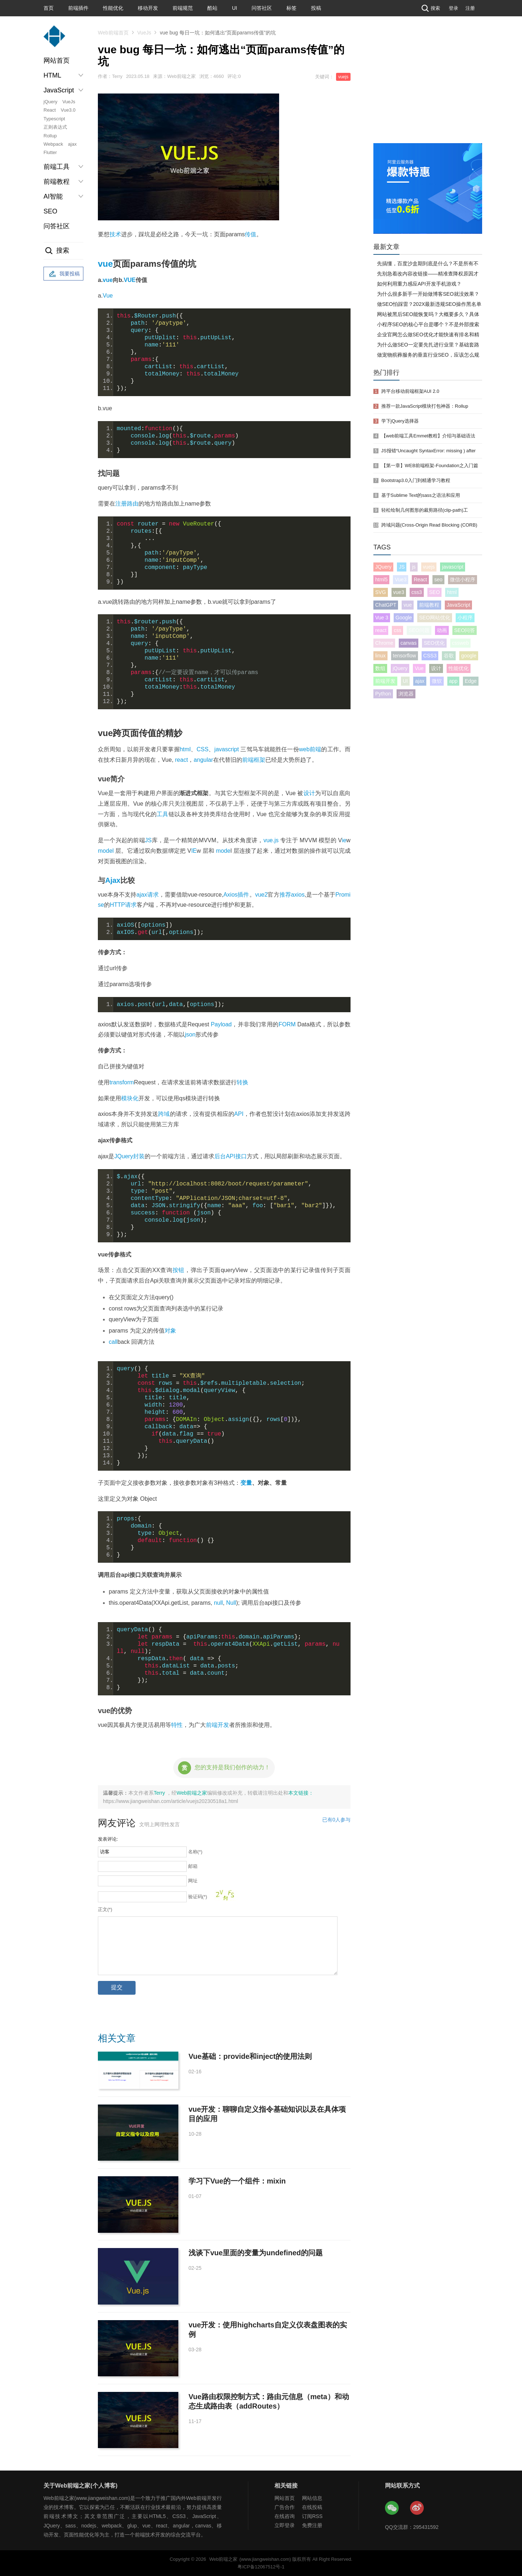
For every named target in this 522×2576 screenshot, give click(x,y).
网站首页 (57, 60)
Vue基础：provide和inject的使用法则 (250, 2056)
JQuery (123, 1156)
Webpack (53, 144)
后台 (220, 1156)
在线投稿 (312, 2507)
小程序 (465, 617)
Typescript (54, 118)
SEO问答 (464, 630)
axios (297, 895)
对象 (170, 1331)
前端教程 (429, 605)
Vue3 (400, 579)
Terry (160, 1793)
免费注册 (312, 2525)
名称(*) (195, 1851)
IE (193, 851)
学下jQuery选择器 (400, 421)
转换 (242, 1082)
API (239, 1114)
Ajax (112, 880)
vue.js (271, 840)
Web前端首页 (113, 33)
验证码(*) (197, 1896)
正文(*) (105, 1909)
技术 (115, 234)
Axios (230, 895)
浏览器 (406, 694)
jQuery (50, 101)
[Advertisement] (427, 88)
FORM (286, 1024)
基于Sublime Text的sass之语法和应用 (420, 495)
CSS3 (430, 655)
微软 (437, 681)
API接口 (236, 1156)
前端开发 (217, 1725)
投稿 (316, 8)
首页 (49, 8)
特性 (177, 1725)
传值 (250, 234)
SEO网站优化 (434, 617)
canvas (409, 643)
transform (121, 1082)
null (218, 1603)
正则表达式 (55, 127)
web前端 (310, 749)
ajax (72, 144)
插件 (243, 895)
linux (380, 655)
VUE (130, 280)
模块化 (129, 1098)
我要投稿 (63, 274)
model (106, 851)
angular (203, 760)
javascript (226, 749)
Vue (108, 295)
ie (344, 840)
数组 (380, 668)
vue (105, 264)
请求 (153, 895)
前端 (248, 760)
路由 (132, 503)
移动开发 (148, 8)
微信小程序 (462, 579)
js (413, 567)
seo (438, 579)
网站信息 (312, 2498)
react (181, 760)
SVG (380, 592)
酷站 (212, 8)
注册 (470, 8)
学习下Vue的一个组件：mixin (237, 2181)
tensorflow (404, 655)
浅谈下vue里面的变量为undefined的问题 (255, 2253)
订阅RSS (312, 2516)
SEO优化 (434, 643)
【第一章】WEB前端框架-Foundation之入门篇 (429, 465)
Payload (221, 1024)
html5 (381, 579)
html (185, 749)
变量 (246, 1483)
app (453, 681)
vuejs (343, 76)
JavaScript (458, 605)
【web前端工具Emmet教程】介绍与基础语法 (428, 436)
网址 (193, 1880)
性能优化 (113, 8)
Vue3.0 (68, 110)
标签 (291, 8)
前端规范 (183, 8)
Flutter (50, 152)
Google (403, 617)
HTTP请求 (123, 905)
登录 (453, 8)
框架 (259, 760)
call (113, 1342)
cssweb (460, 643)
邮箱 (193, 1866)
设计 (309, 793)
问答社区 (262, 8)
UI (234, 8)
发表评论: (108, 1839)
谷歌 (449, 655)
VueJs (68, 101)
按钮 (179, 1270)
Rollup (50, 135)
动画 (442, 630)
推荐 (285, 895)
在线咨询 (284, 2516)
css (397, 630)
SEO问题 (419, 630)
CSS (202, 749)
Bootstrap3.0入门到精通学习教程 (415, 480)
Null (231, 1603)
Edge (471, 681)
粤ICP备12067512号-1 (260, 2566)
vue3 (398, 592)
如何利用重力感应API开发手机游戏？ (419, 284)
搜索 (430, 8)
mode (223, 851)
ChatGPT (385, 605)
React (50, 110)
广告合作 (284, 2507)
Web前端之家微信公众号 (392, 2508)
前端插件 (78, 8)
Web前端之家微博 (417, 2508)
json (190, 1034)
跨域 (164, 1114)
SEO (50, 211)
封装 (139, 1156)
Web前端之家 (192, 1793)
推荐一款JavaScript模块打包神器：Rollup (424, 406)
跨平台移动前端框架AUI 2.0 (410, 391)
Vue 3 (381, 617)
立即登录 (284, 2525)
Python (383, 694)
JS (148, 840)
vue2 (261, 895)
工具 (162, 814)
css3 (416, 592)
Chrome (384, 643)
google (468, 655)
